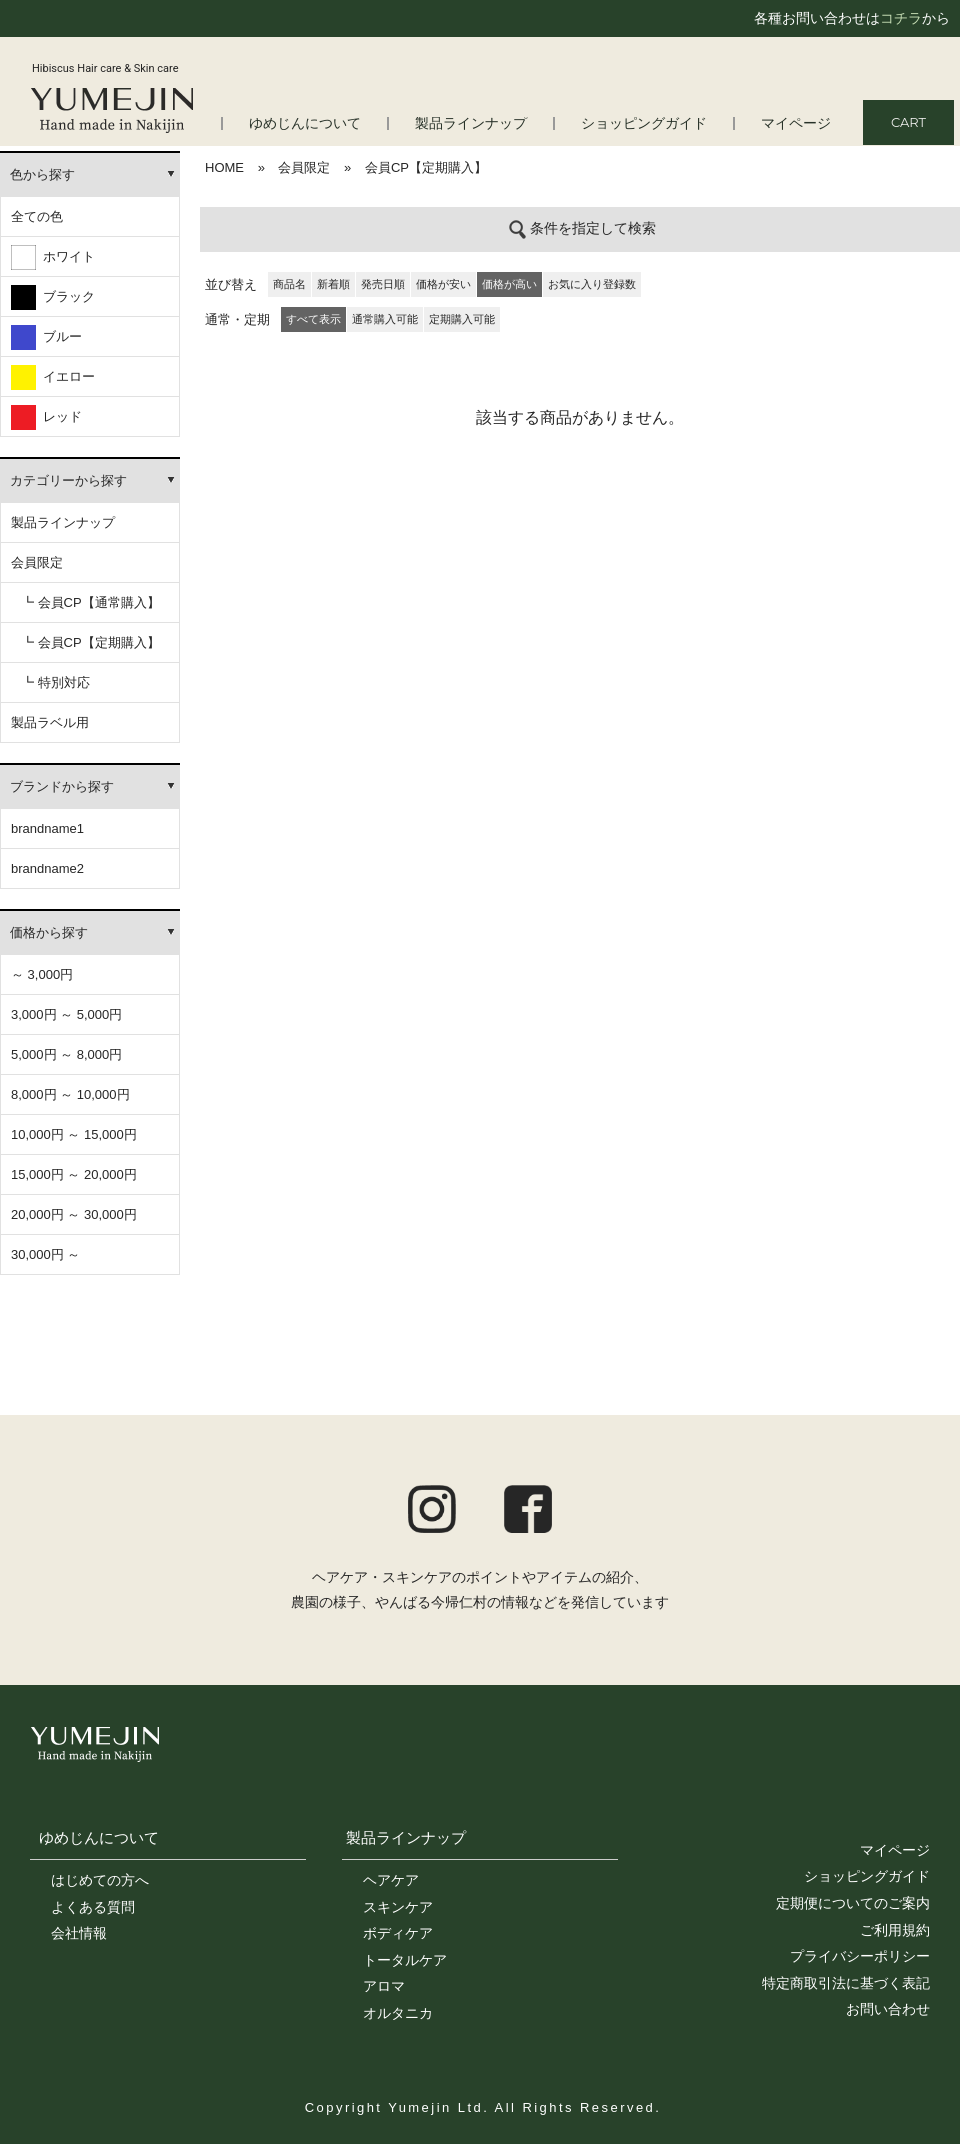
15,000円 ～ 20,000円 (74, 1174)
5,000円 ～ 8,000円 (66, 1054)
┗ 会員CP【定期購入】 (90, 642)
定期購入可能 (462, 319)
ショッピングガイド (653, 123)
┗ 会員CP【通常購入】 (90, 602)
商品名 (289, 284)
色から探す (42, 174)
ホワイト (53, 257)
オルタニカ (398, 2013)
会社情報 (79, 1933)
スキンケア (398, 1907)
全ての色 (37, 216)
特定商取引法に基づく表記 (846, 1983)
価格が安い (443, 284)
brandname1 (47, 828)
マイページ (798, 123)
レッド (46, 417)
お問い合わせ (888, 2009)
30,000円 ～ (45, 1254)
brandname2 (47, 868)
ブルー (46, 337)
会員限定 (37, 562)
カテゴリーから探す (68, 480)
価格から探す (49, 932)
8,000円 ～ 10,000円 (70, 1094)
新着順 (333, 284)
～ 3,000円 (42, 974)
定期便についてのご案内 (853, 1903)
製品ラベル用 (50, 722)
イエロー (53, 377)
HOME (224, 167)
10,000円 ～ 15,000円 (74, 1134)
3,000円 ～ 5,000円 (66, 1014)
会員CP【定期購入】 (426, 167)
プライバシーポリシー (860, 1956)
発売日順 (383, 284)
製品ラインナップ (489, 123)
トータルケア (405, 1960)
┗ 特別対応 (55, 682)
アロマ (384, 1986)
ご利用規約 (895, 1930)
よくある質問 (93, 1907)
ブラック (53, 297)
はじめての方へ (100, 1880)
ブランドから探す (62, 786)
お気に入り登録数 (592, 284)
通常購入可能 (385, 319)
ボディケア (398, 1933)
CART (908, 122)
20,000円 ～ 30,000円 (74, 1214)
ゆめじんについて (99, 1837)
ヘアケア (391, 1880)
